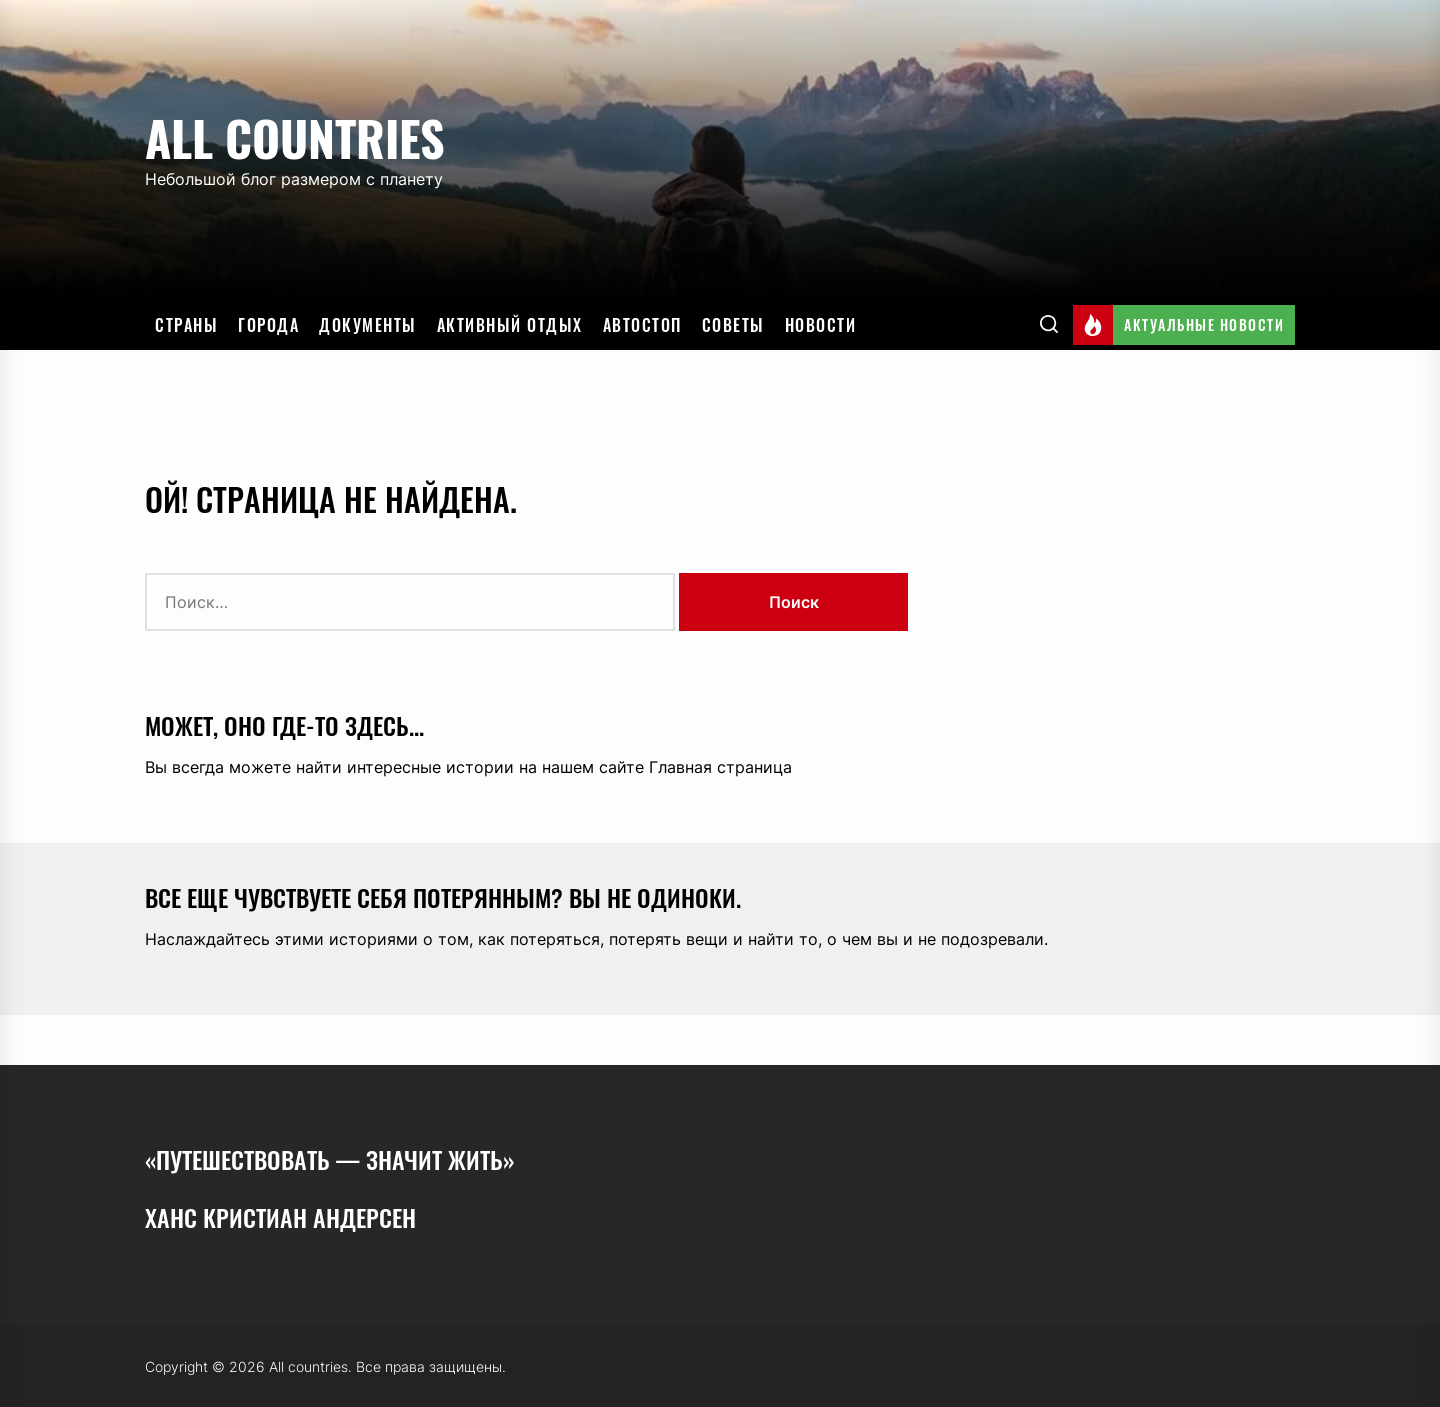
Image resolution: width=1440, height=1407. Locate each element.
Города (268, 325)
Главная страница (720, 767)
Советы (733, 325)
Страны (186, 325)
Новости (821, 325)
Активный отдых (510, 325)
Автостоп (642, 325)
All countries (295, 137)
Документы (368, 325)
